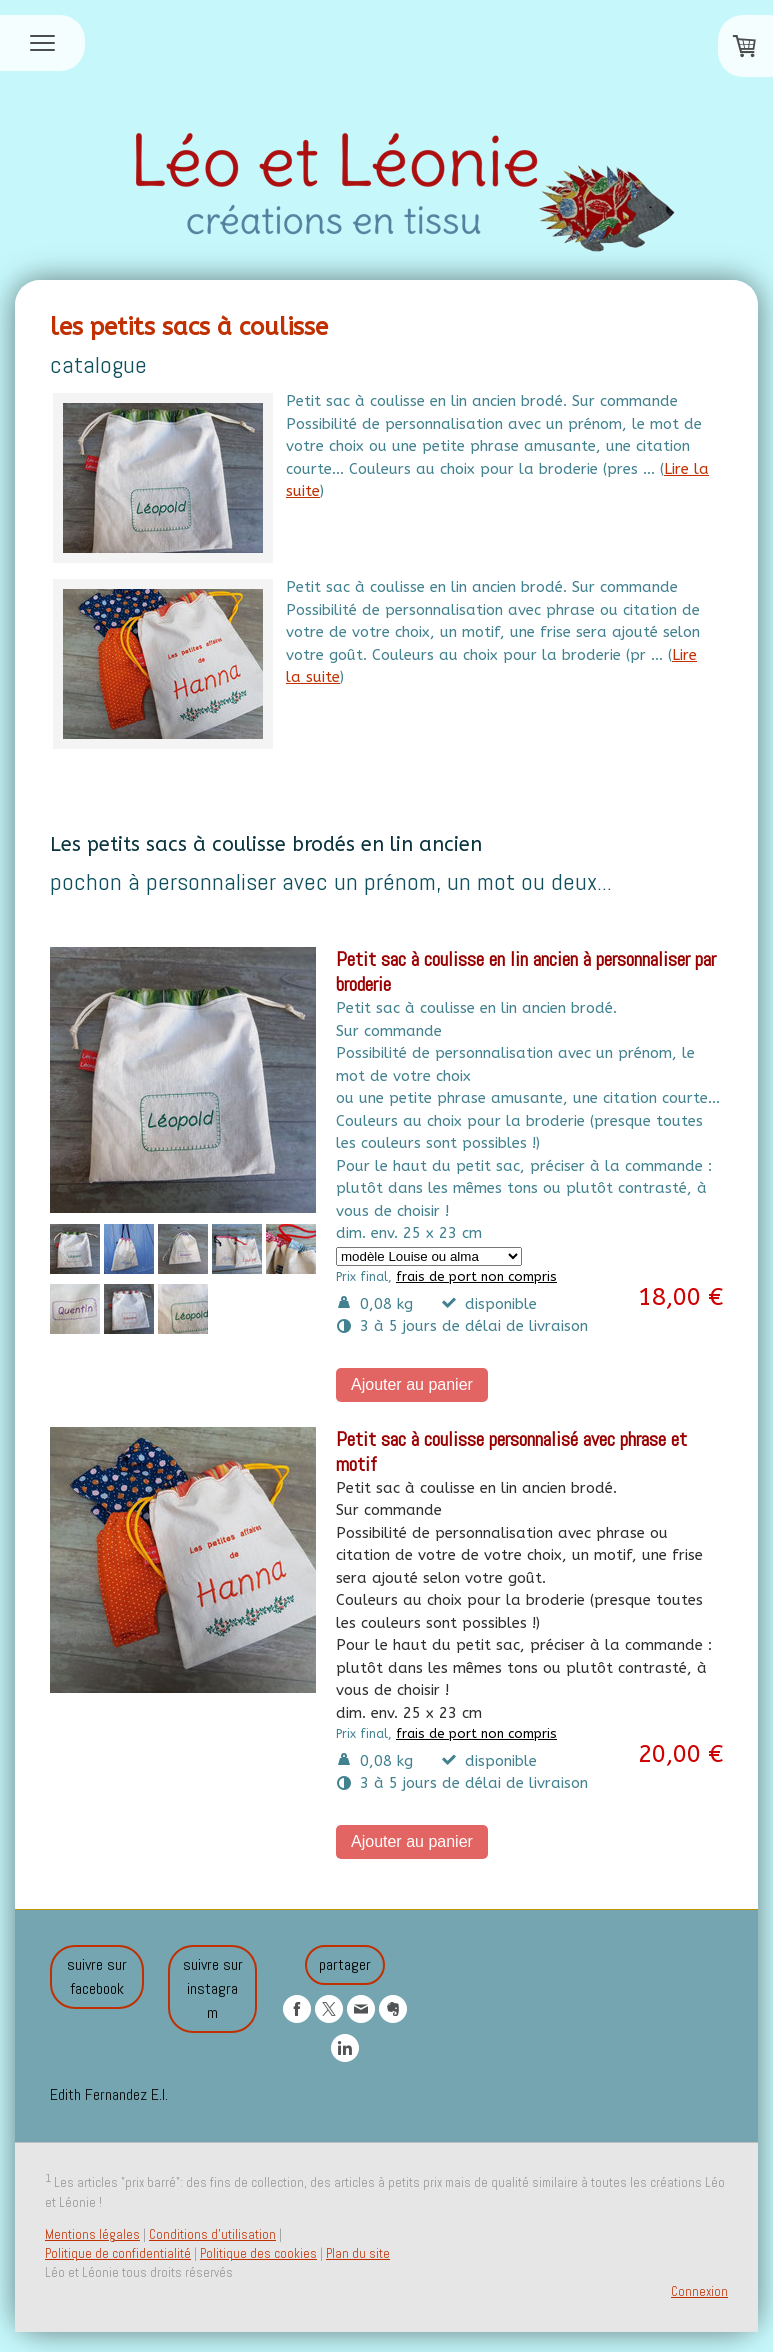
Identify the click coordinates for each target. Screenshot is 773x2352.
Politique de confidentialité (118, 2253)
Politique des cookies (258, 2253)
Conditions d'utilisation (212, 2234)
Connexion (699, 2291)
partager (345, 1964)
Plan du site (358, 2253)
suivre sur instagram (213, 1988)
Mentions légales (92, 2234)
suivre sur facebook (97, 1976)
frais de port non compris (476, 1276)
